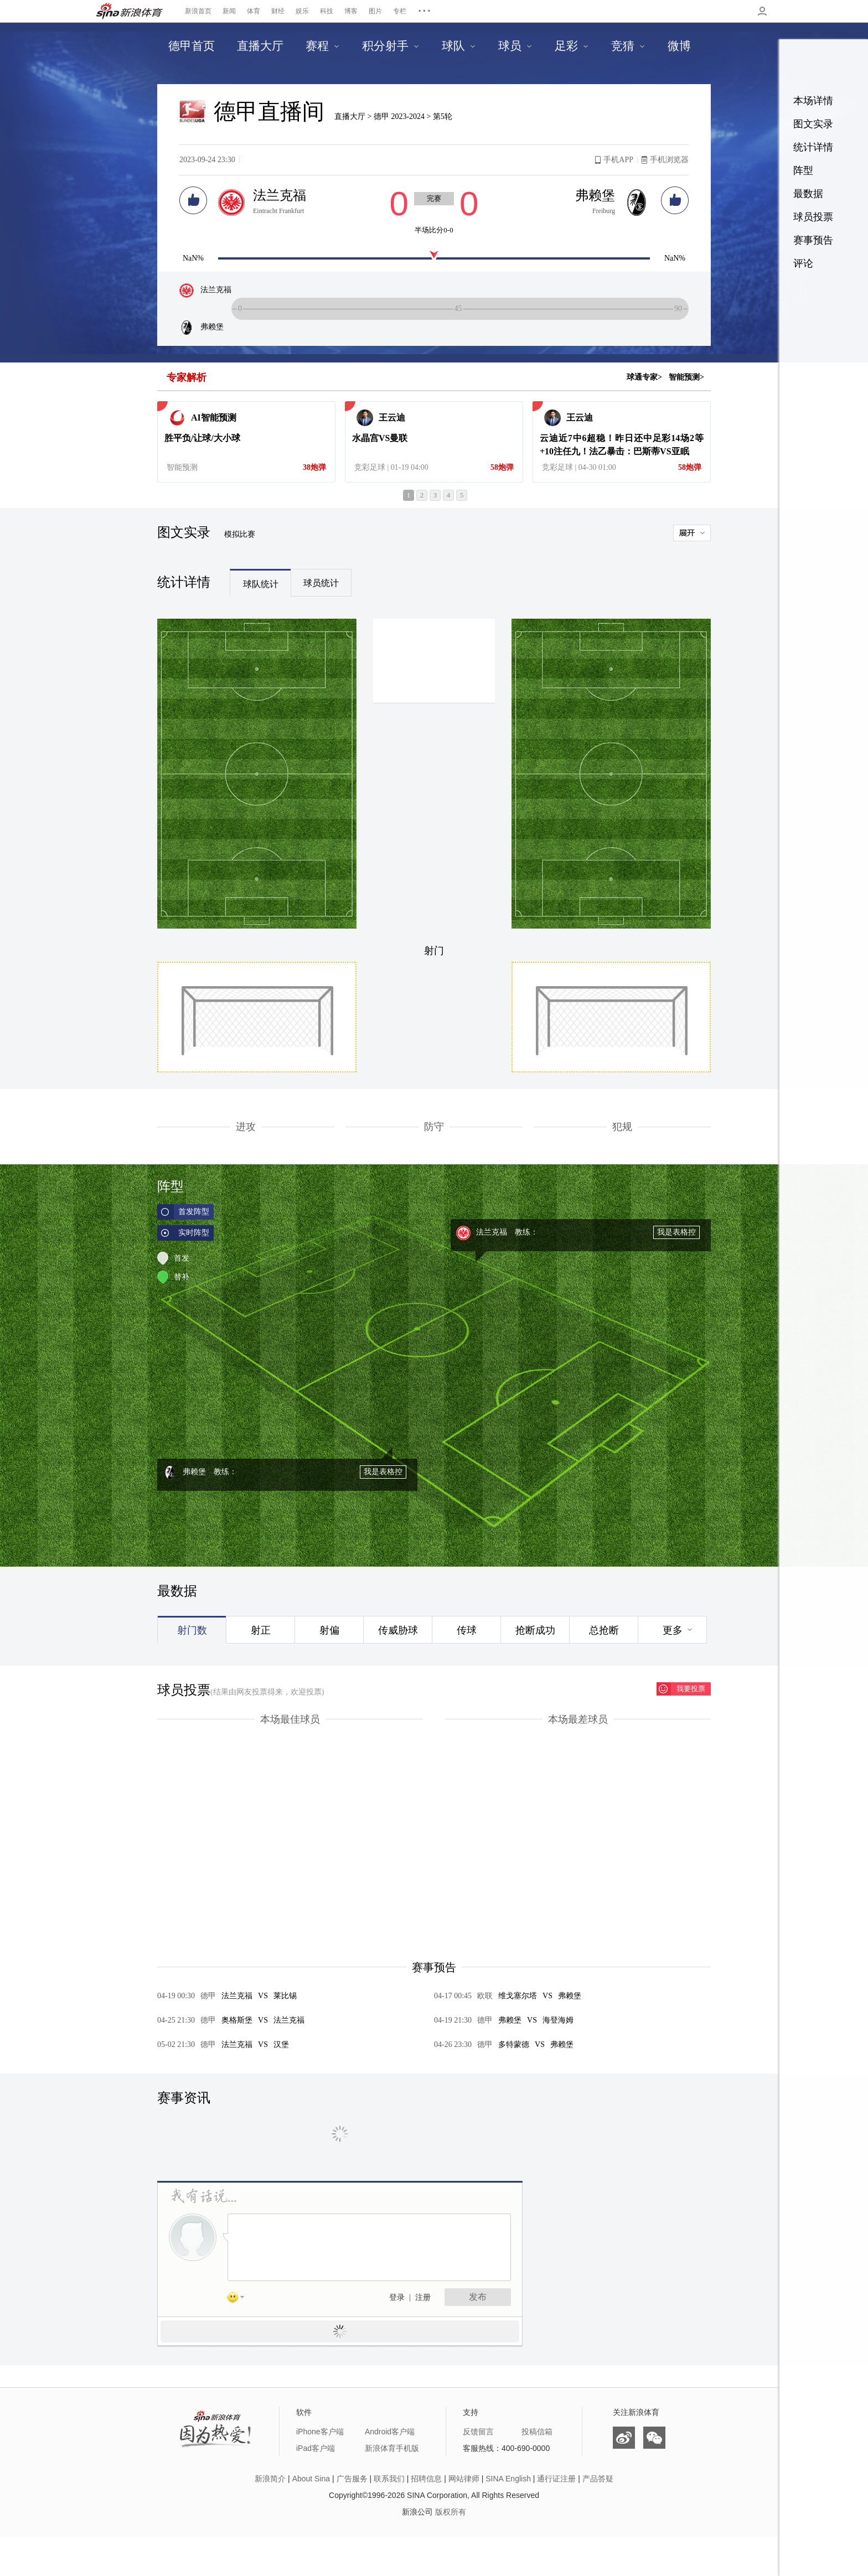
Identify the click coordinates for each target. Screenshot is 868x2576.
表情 (240, 2299)
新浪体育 (129, 11)
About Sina (311, 2478)
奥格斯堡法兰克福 (252, 2020)
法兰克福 (279, 195)
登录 (397, 2297)
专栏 (399, 11)
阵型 (803, 170)
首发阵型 (193, 1211)
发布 (478, 2297)
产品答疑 (597, 2478)
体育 (253, 11)
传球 (467, 1630)
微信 (654, 2438)
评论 (803, 263)
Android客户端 (390, 2431)
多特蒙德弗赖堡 (525, 2044)
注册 (423, 2297)
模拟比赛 (239, 534)
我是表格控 (676, 1232)
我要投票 (690, 1688)
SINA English (508, 2478)
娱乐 (302, 11)
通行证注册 (556, 2478)
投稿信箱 (536, 2431)
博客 (351, 11)
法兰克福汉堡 (244, 2044)
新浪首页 (198, 11)
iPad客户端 (315, 2448)
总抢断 (604, 1630)
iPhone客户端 (320, 2431)
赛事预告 (813, 240)
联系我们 (389, 2478)
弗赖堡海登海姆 (525, 2020)
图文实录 (813, 123)
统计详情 (813, 147)
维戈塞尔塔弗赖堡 (529, 1996)
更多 (673, 1630)
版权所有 (450, 2511)
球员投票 (813, 216)
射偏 (329, 1630)
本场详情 (813, 100)
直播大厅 (349, 116)
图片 (375, 11)
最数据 (808, 193)
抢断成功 (535, 1630)
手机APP (618, 160)
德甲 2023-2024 (400, 116)
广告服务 (352, 2478)
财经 (278, 11)
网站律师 (463, 2478)
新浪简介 (270, 2478)
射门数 (192, 1630)
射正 (261, 1630)
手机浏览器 (669, 160)
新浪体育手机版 (392, 2448)
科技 (326, 11)
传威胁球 (398, 1630)
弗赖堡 (595, 195)
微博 (624, 2438)
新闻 (229, 11)
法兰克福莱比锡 (248, 1996)
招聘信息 (426, 2478)
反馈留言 (478, 2431)
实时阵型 (193, 1233)
